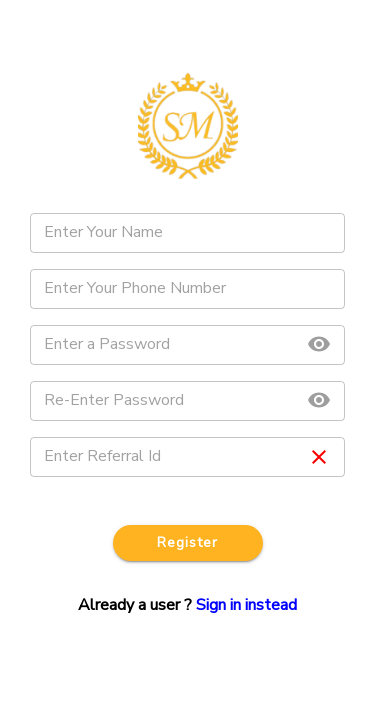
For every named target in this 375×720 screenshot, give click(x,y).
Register (188, 543)
